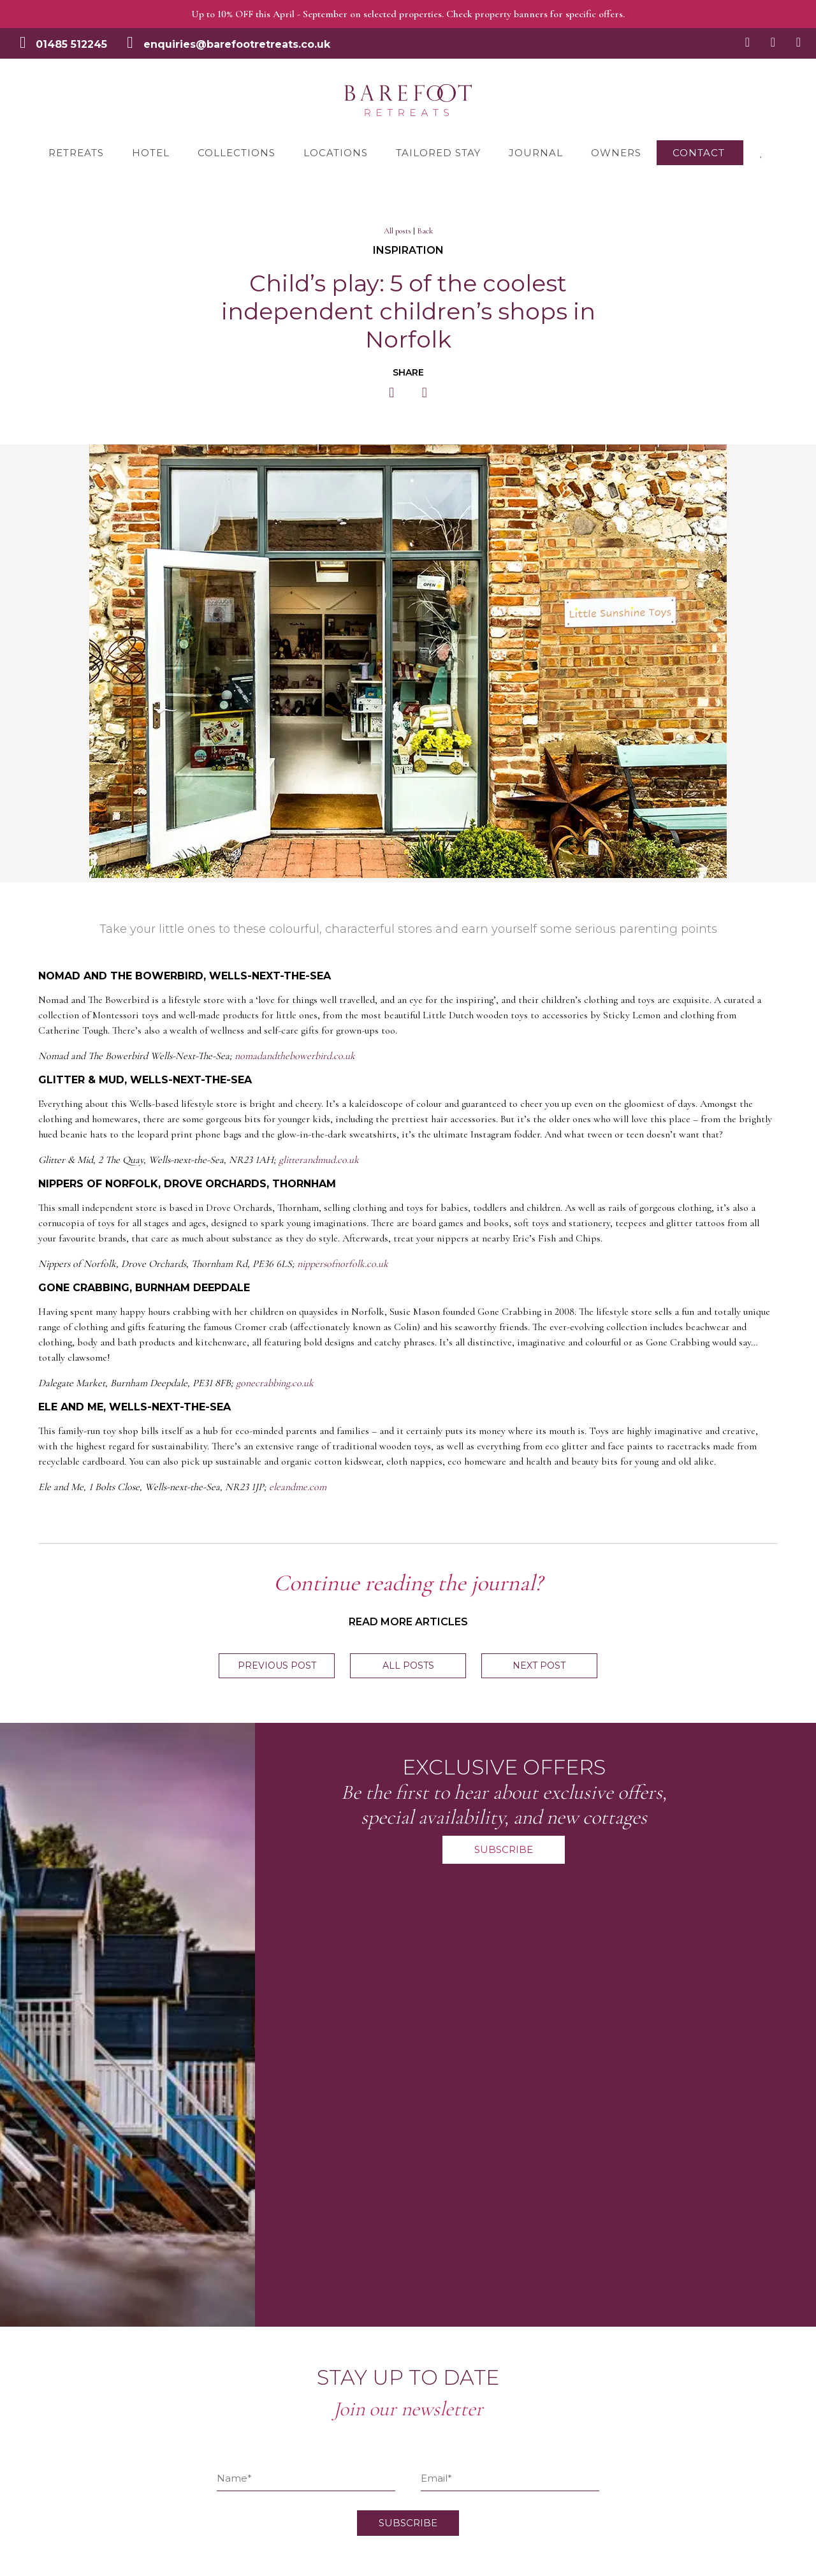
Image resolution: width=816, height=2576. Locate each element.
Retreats (76, 153)
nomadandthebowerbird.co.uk (295, 1056)
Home (27, 2256)
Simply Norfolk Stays (225, 2457)
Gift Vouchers (208, 2368)
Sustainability (208, 2435)
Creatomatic (195, 2564)
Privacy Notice (210, 2323)
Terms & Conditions (222, 2279)
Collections (236, 153)
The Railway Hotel (55, 2301)
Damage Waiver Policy (228, 2301)
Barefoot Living (212, 2413)
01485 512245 (71, 44)
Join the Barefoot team (230, 2346)
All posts (397, 231)
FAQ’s (190, 2256)
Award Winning (213, 2390)
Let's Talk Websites (80, 2564)
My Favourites (45, 2435)
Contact (699, 153)
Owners (616, 153)
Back (425, 231)
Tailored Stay (438, 153)
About (27, 2479)
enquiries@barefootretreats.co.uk (236, 44)
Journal (536, 153)
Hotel (151, 153)
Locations (335, 153)
